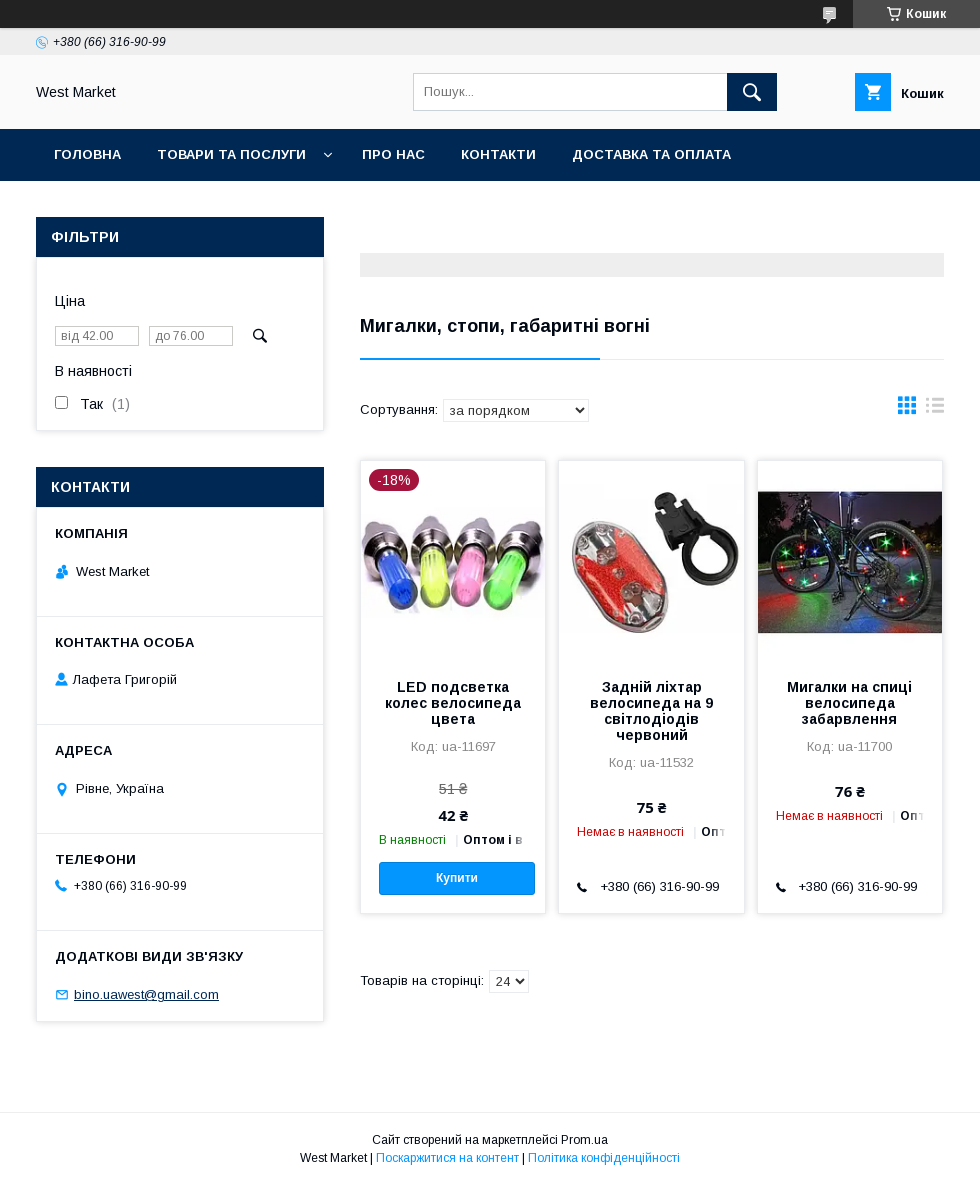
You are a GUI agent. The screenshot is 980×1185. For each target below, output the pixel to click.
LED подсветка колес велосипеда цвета (453, 703)
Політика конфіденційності (604, 1158)
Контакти (498, 154)
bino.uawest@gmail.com (146, 994)
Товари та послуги (231, 154)
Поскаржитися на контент (447, 1158)
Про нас (393, 154)
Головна (87, 154)
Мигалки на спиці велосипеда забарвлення (849, 703)
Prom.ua (584, 1140)
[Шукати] (752, 92)
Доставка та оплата (651, 154)
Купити (457, 878)
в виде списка (935, 410)
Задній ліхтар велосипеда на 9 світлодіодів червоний (651, 711)
